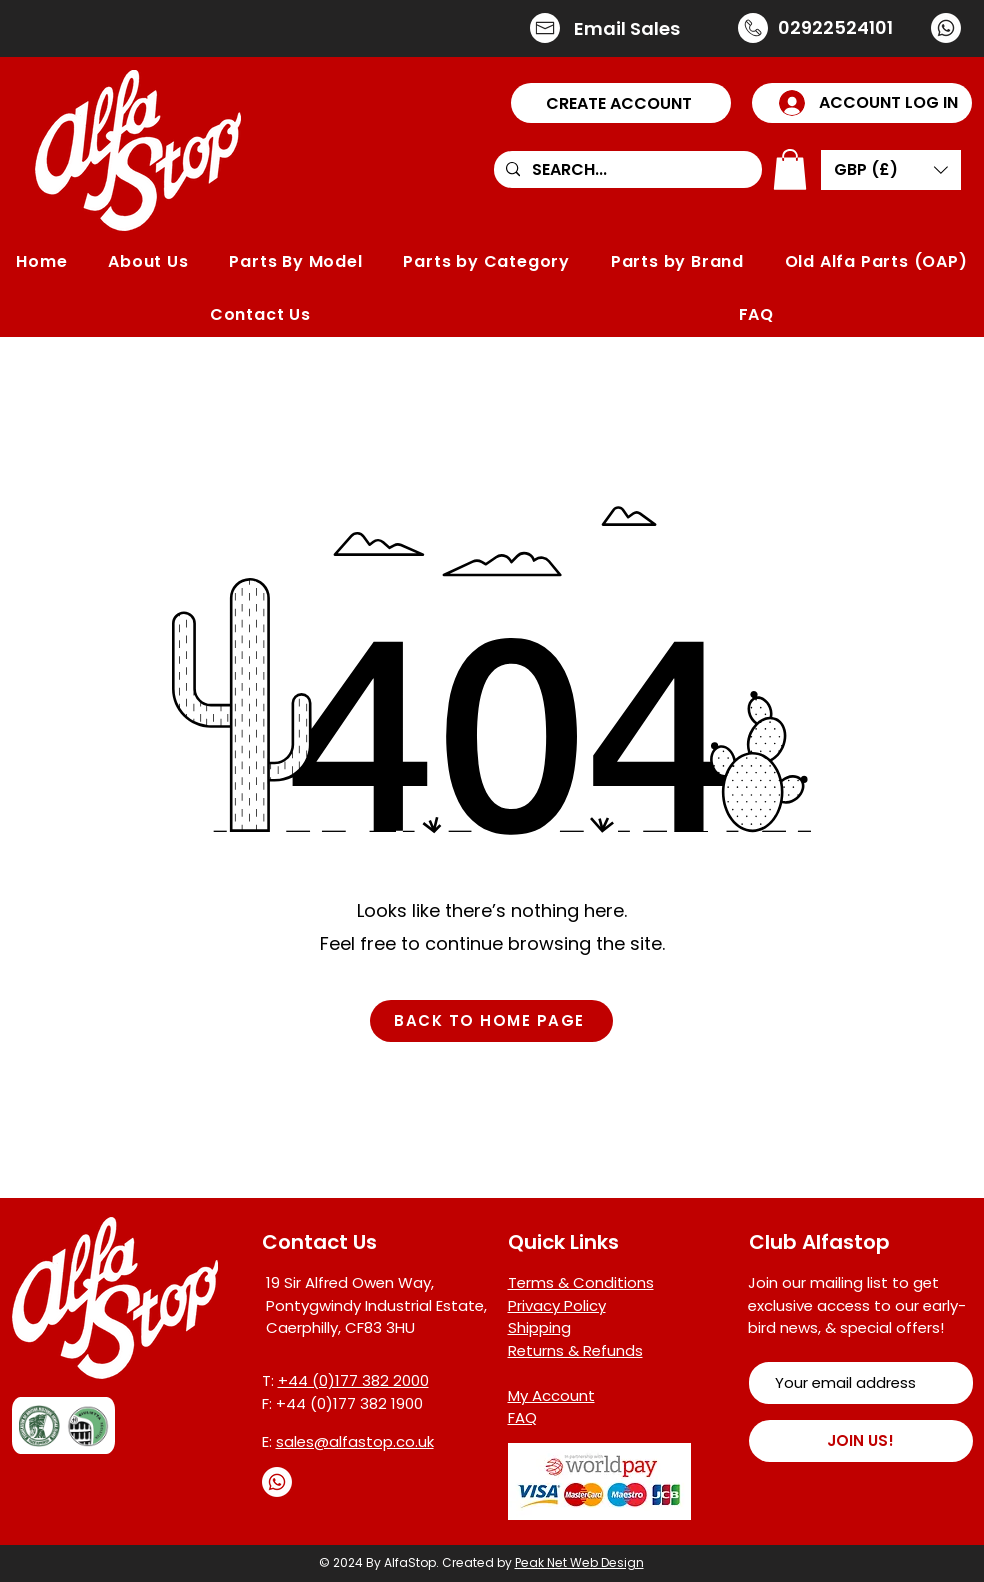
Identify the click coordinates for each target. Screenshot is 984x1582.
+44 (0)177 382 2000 (353, 1380)
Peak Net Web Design (579, 1562)
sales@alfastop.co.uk (355, 1441)
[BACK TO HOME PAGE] (491, 1021)
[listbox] (891, 170)
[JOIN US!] (861, 1441)
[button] (621, 103)
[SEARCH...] (626, 170)
